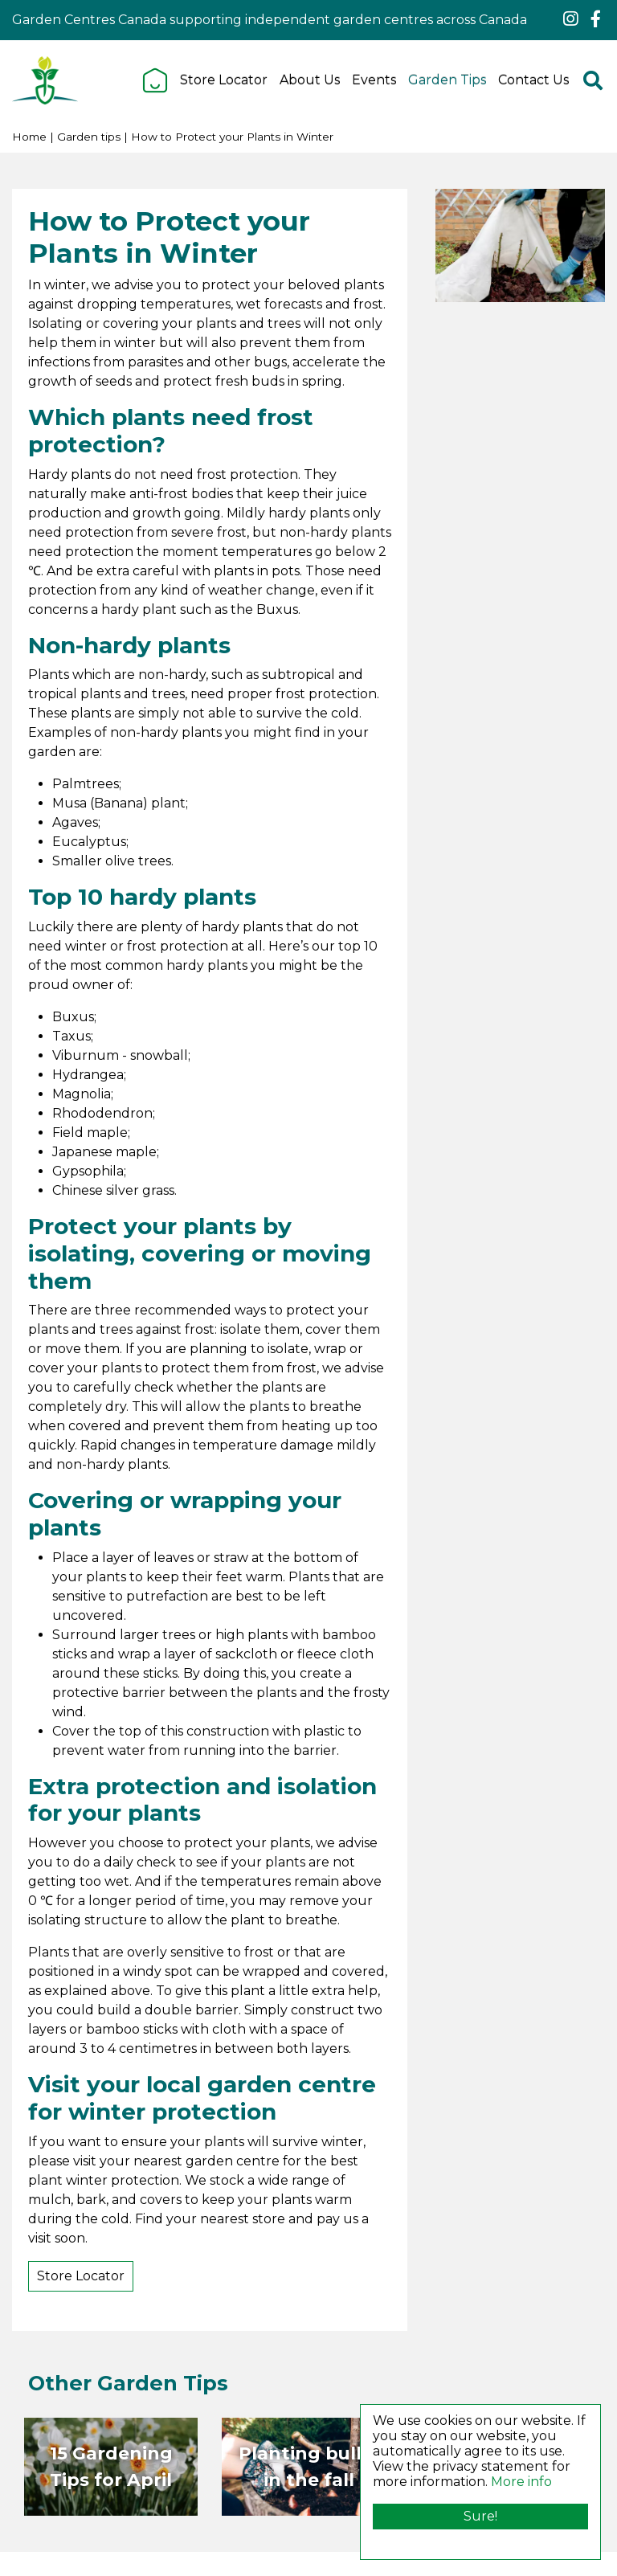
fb (595, 19)
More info (521, 2481)
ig (570, 19)
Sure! (480, 2516)
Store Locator (81, 2276)
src (593, 80)
